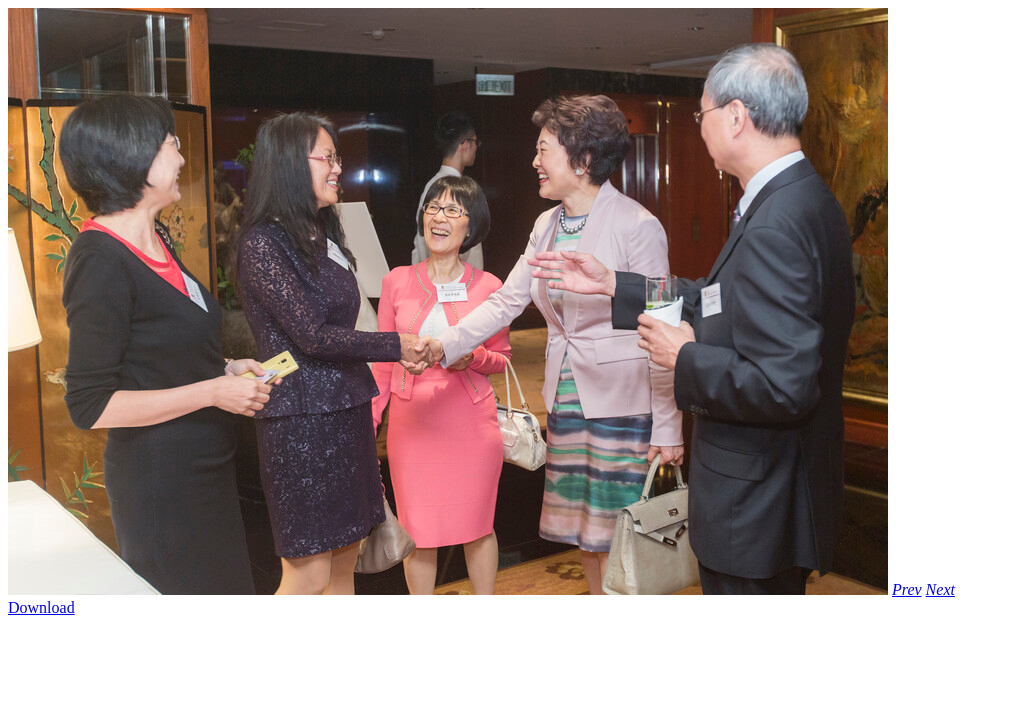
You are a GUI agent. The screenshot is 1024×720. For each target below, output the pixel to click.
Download (41, 607)
